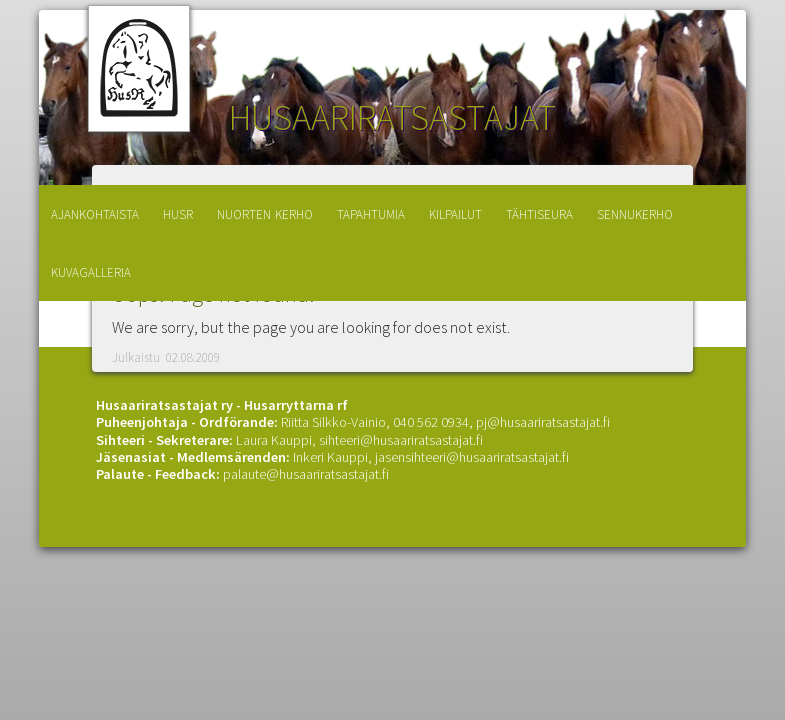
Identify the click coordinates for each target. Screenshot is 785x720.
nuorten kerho (265, 212)
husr (178, 212)
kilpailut (455, 212)
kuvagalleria (91, 270)
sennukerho (635, 212)
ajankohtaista (95, 212)
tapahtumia (371, 212)
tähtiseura (539, 212)
